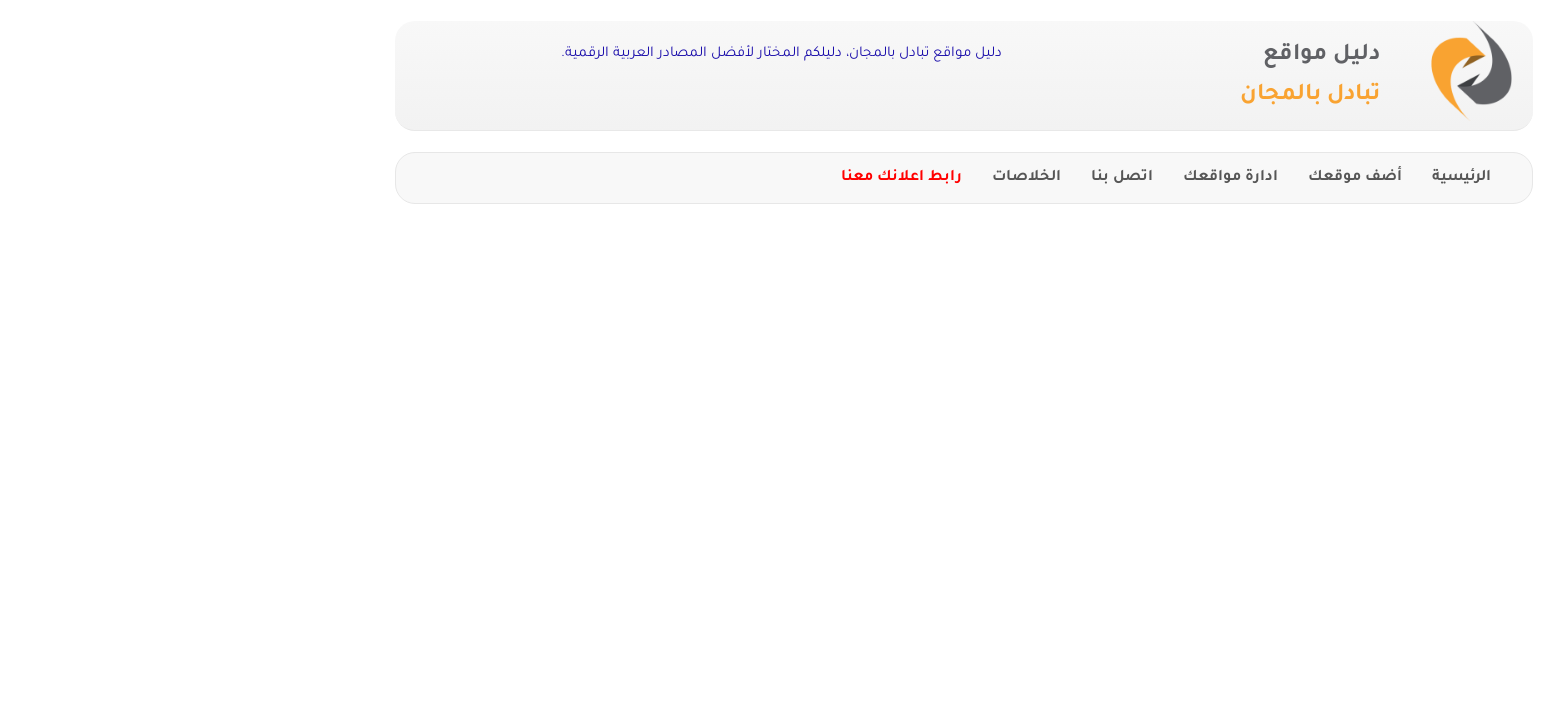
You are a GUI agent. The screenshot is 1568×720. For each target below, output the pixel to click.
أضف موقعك (1175, 178)
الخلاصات (846, 178)
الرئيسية (1281, 178)
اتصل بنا (942, 178)
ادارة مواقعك (1050, 178)
